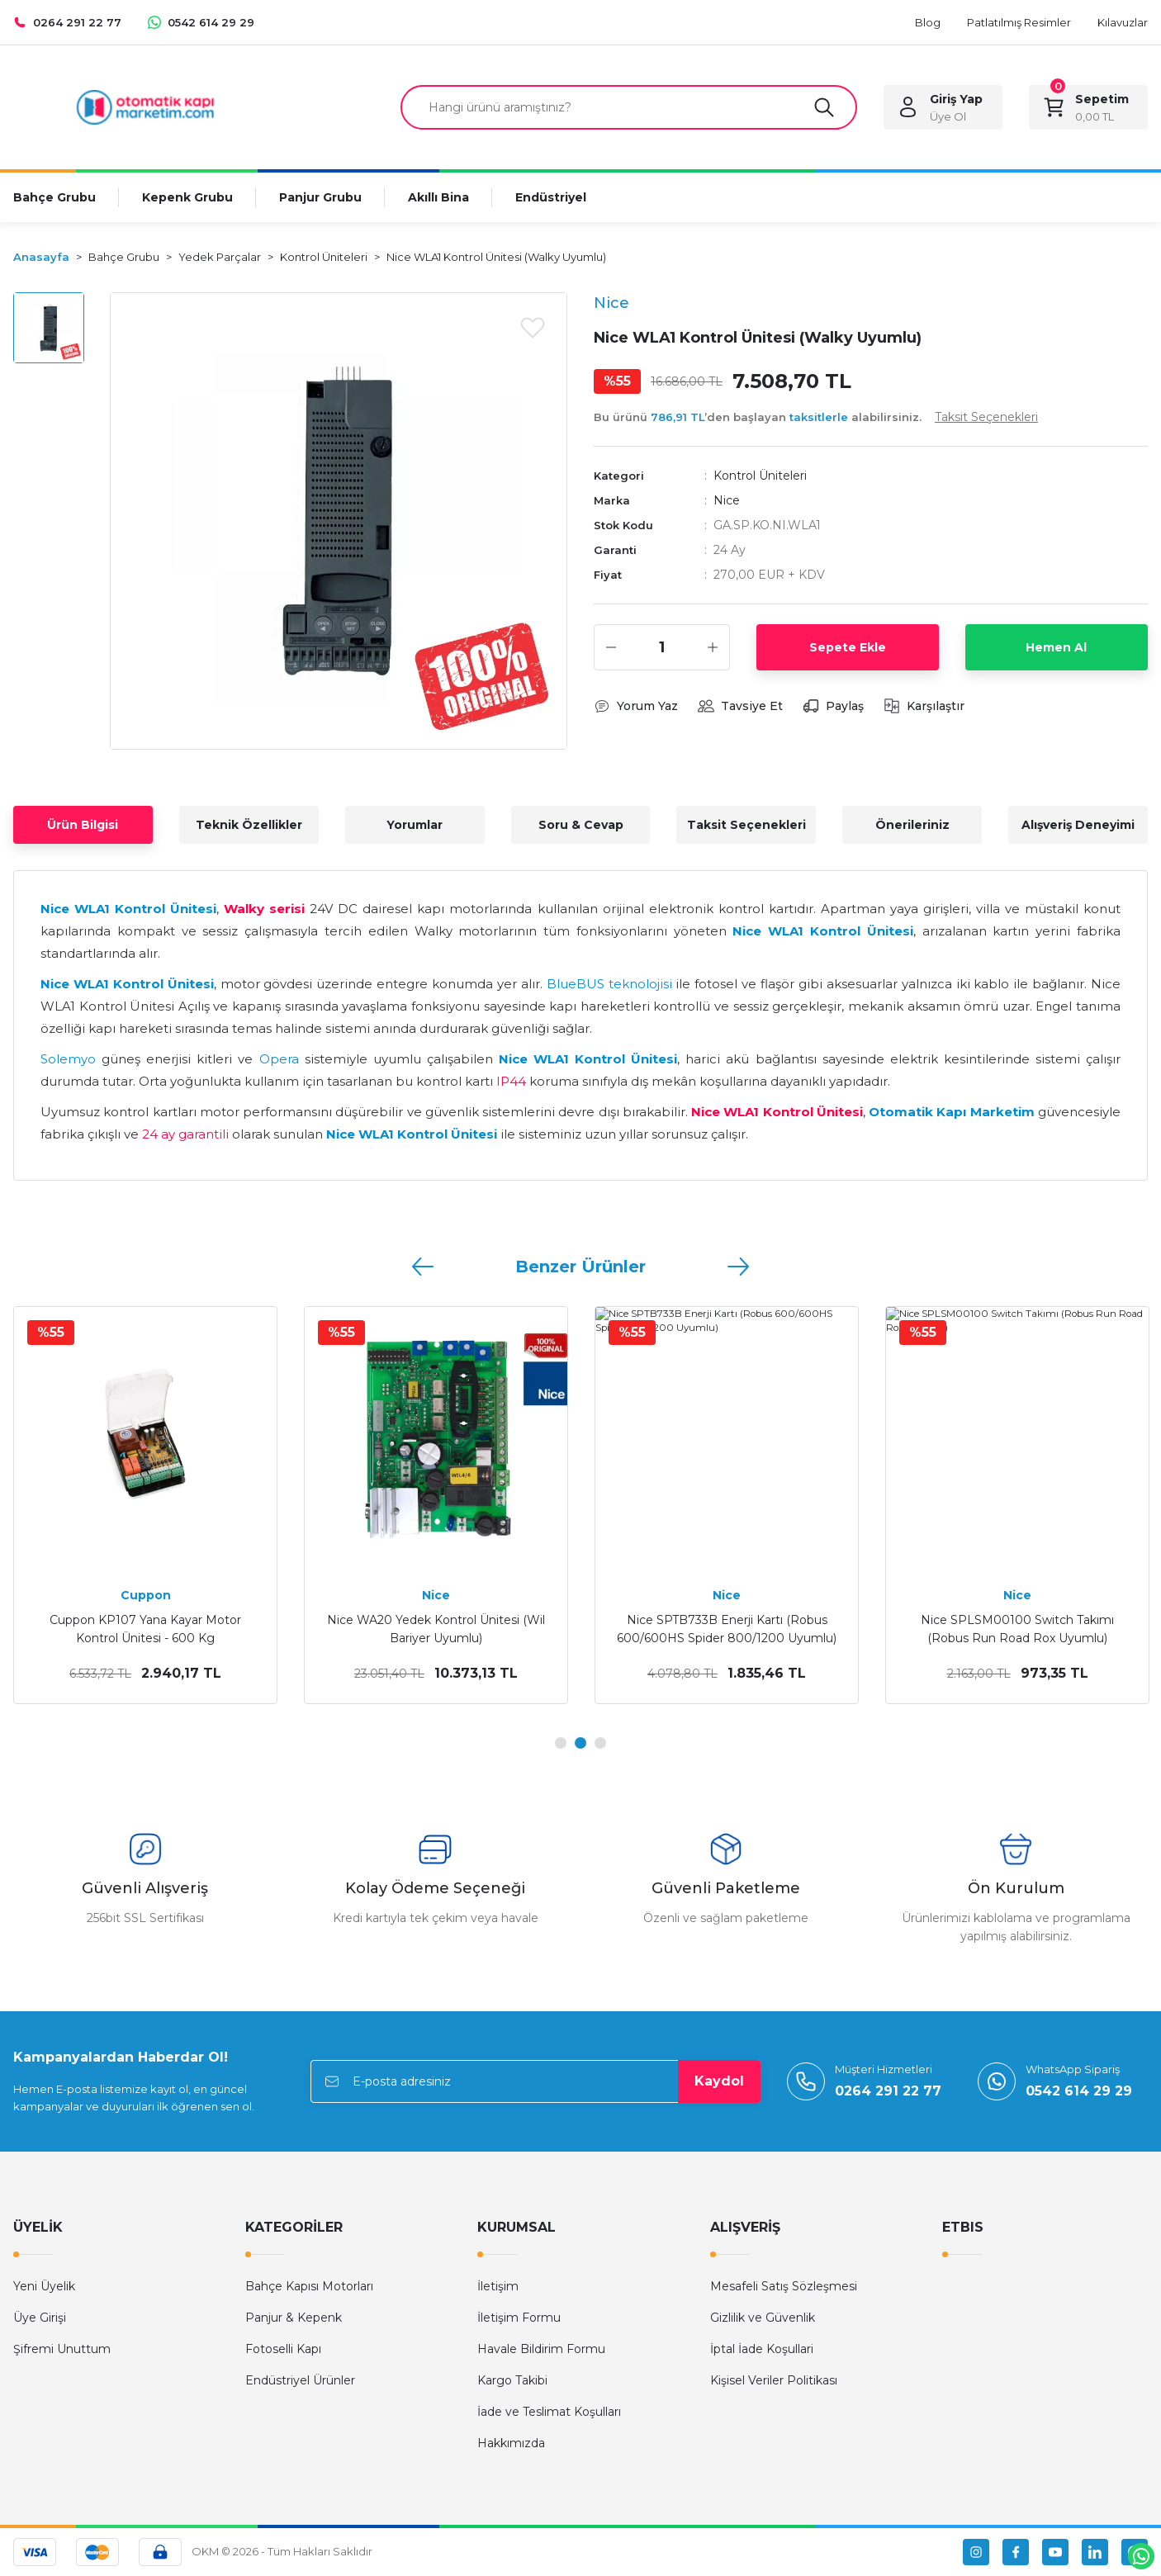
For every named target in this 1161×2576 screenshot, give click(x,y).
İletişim (498, 2286)
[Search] (629, 107)
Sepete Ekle (847, 647)
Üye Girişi (39, 2317)
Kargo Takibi (512, 2380)
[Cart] (1088, 107)
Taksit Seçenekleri (746, 824)
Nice (726, 500)
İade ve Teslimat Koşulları (549, 2411)
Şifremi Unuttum (62, 2349)
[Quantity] (662, 647)
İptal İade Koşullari (761, 2349)
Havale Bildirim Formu (541, 2349)
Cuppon (1018, 1595)
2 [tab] (580, 1743)
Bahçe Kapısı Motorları (309, 2286)
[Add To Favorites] (532, 327)
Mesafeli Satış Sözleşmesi (783, 2286)
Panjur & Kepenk (293, 2317)
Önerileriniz (912, 824)
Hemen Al (1056, 647)
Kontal (145, 1595)
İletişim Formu (519, 2317)
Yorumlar (414, 824)
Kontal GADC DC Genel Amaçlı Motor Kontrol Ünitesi (436, 1629)
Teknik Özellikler (249, 824)
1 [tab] (560, 1743)
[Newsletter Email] (535, 2081)
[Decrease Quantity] (611, 647)
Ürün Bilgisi (82, 824)
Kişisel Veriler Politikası (773, 2380)
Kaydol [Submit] (719, 2081)
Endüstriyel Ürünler (300, 2380)
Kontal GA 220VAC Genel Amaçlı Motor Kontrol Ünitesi (727, 1629)
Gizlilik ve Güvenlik (762, 2317)
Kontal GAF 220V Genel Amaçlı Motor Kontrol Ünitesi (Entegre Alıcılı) (145, 1629)
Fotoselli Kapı (283, 2349)
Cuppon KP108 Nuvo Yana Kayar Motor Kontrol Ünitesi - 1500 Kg (1017, 1629)
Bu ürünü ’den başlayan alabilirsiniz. (816, 417)
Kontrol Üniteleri (760, 475)
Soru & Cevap (580, 824)
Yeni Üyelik (44, 2286)
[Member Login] (943, 107)
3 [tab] (600, 1743)
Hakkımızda (511, 2443)
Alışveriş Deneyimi (1078, 824)
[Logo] (145, 106)
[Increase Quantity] (712, 647)
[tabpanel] (145, 1505)
